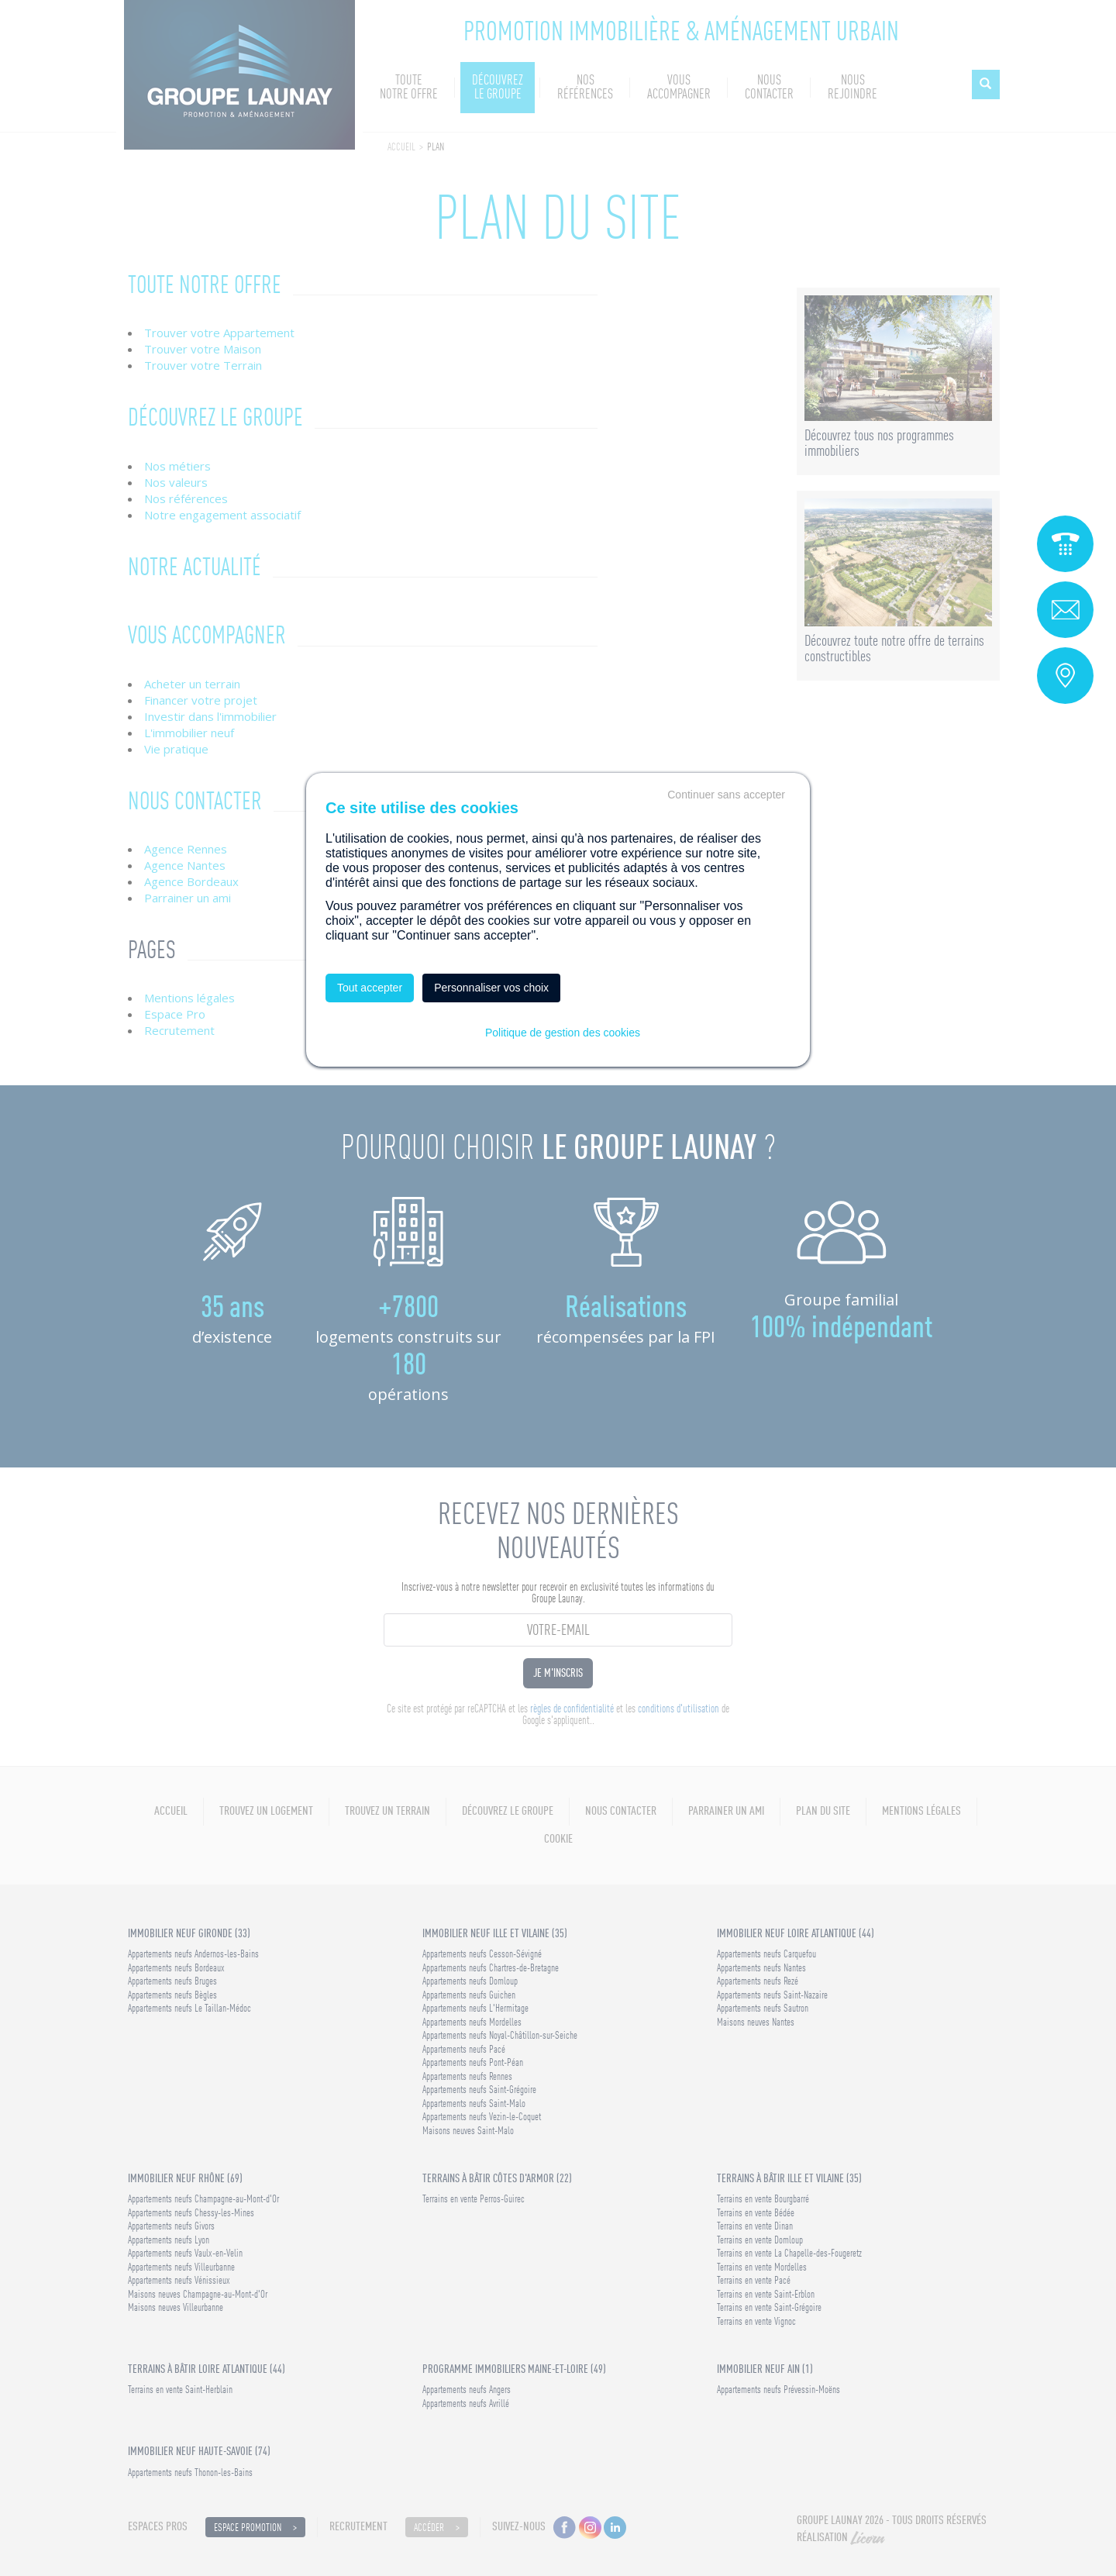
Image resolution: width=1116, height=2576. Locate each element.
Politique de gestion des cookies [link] (562, 1032)
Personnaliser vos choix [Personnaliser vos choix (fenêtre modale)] (491, 987)
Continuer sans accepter (726, 794)
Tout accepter (369, 987)
